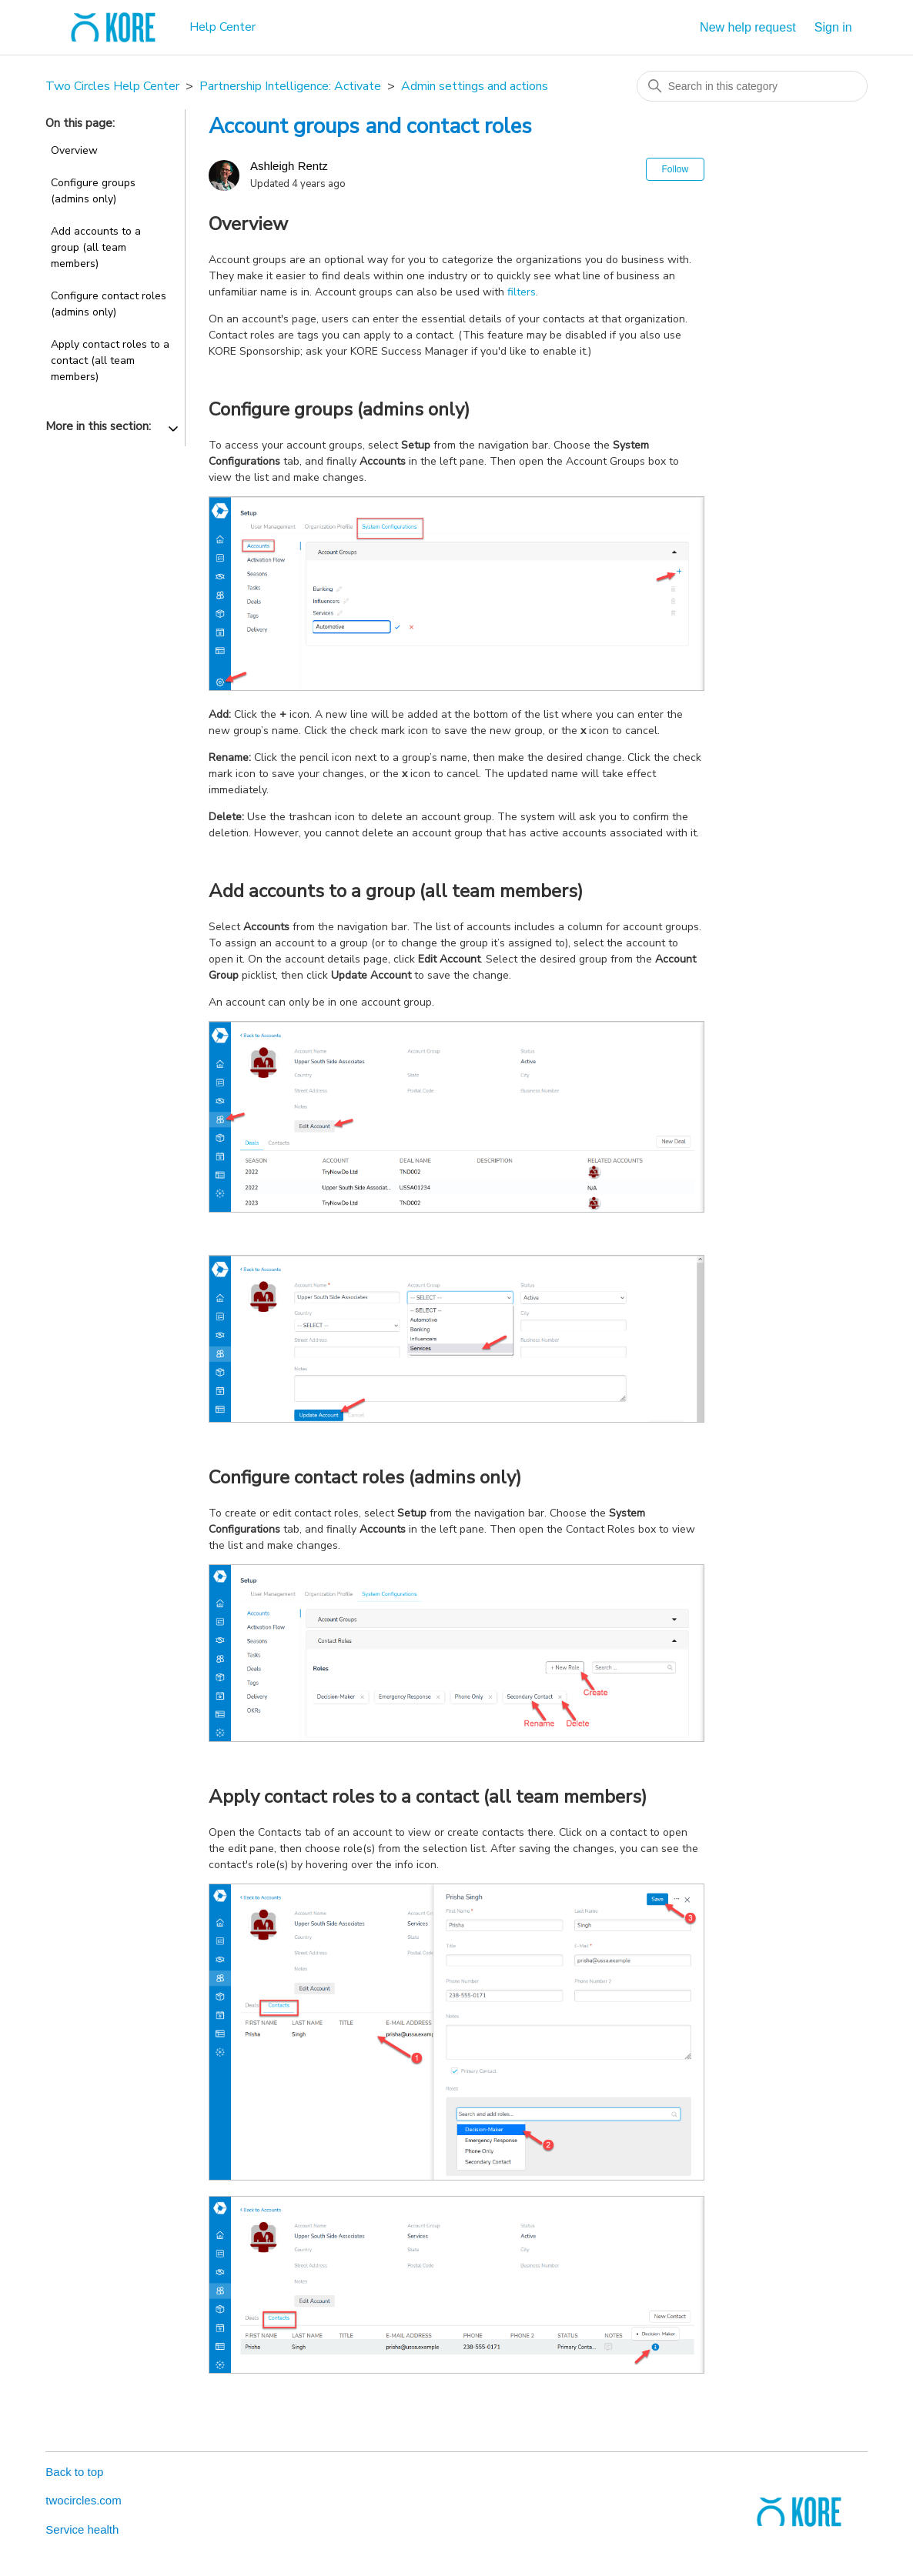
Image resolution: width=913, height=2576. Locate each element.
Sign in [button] (833, 27)
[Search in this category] (752, 86)
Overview (74, 150)
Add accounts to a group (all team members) (96, 247)
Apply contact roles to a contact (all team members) (110, 360)
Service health (82, 2529)
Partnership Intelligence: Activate (290, 86)
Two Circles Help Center (112, 86)
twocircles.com (83, 2500)
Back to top (74, 2471)
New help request (748, 27)
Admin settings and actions (474, 86)
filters (521, 292)
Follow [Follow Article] (675, 169)
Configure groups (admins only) (93, 190)
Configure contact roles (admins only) (108, 304)
